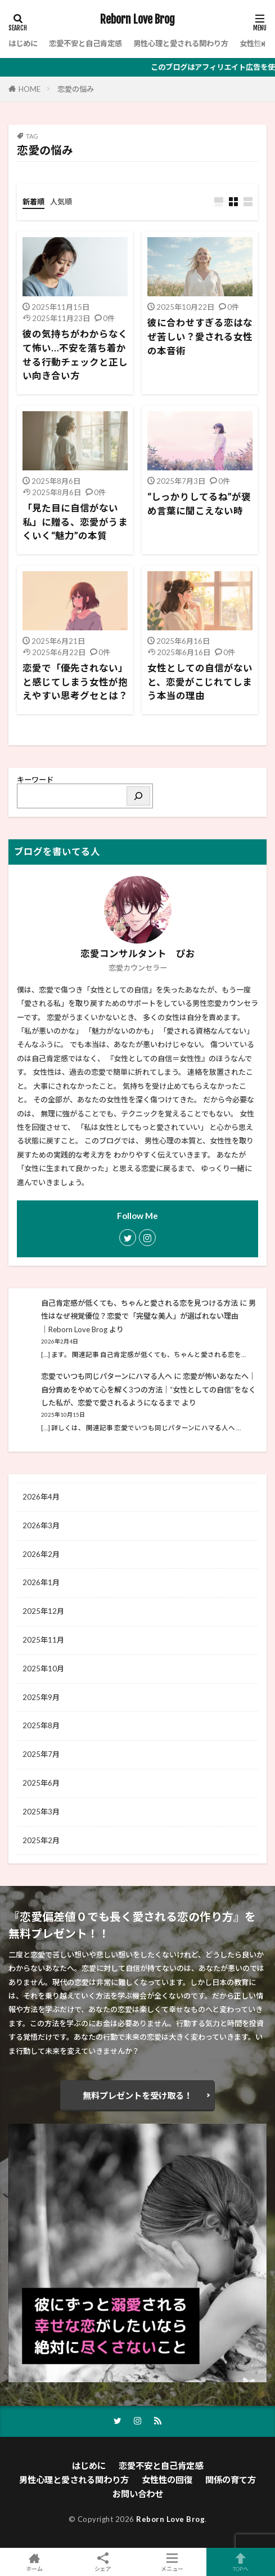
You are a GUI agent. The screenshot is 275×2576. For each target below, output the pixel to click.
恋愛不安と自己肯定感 (85, 43)
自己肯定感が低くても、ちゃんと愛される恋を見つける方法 (139, 1302)
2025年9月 (41, 1697)
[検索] (138, 796)
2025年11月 (43, 1639)
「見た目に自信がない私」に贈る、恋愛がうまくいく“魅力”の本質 (75, 522)
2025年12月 (43, 1611)
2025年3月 (41, 1811)
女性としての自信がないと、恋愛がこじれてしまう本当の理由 (200, 682)
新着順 (33, 201)
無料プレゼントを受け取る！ (137, 2095)
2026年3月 (41, 1525)
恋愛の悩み (75, 89)
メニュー (172, 2561)
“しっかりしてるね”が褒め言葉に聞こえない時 (199, 504)
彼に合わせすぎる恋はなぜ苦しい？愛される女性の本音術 (200, 337)
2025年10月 (43, 1668)
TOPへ (240, 2561)
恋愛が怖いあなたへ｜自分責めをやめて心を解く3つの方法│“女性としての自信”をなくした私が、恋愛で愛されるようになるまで (148, 1390)
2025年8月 (41, 1725)
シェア (103, 2562)
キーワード (35, 779)
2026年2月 (41, 1554)
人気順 (61, 201)
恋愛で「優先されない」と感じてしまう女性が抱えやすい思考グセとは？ (75, 682)
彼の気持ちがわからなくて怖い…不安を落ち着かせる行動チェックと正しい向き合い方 (75, 354)
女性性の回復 (167, 2480)
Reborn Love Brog (137, 19)
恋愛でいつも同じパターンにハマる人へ (106, 1376)
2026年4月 (41, 1496)
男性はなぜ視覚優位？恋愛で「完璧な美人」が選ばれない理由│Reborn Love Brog (148, 1316)
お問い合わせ (137, 2494)
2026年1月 (41, 1582)
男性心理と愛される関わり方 (180, 43)
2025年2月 (41, 1840)
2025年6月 (41, 1782)
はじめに (23, 43)
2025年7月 (41, 1754)
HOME (29, 89)
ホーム (34, 2561)
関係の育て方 (230, 2480)
